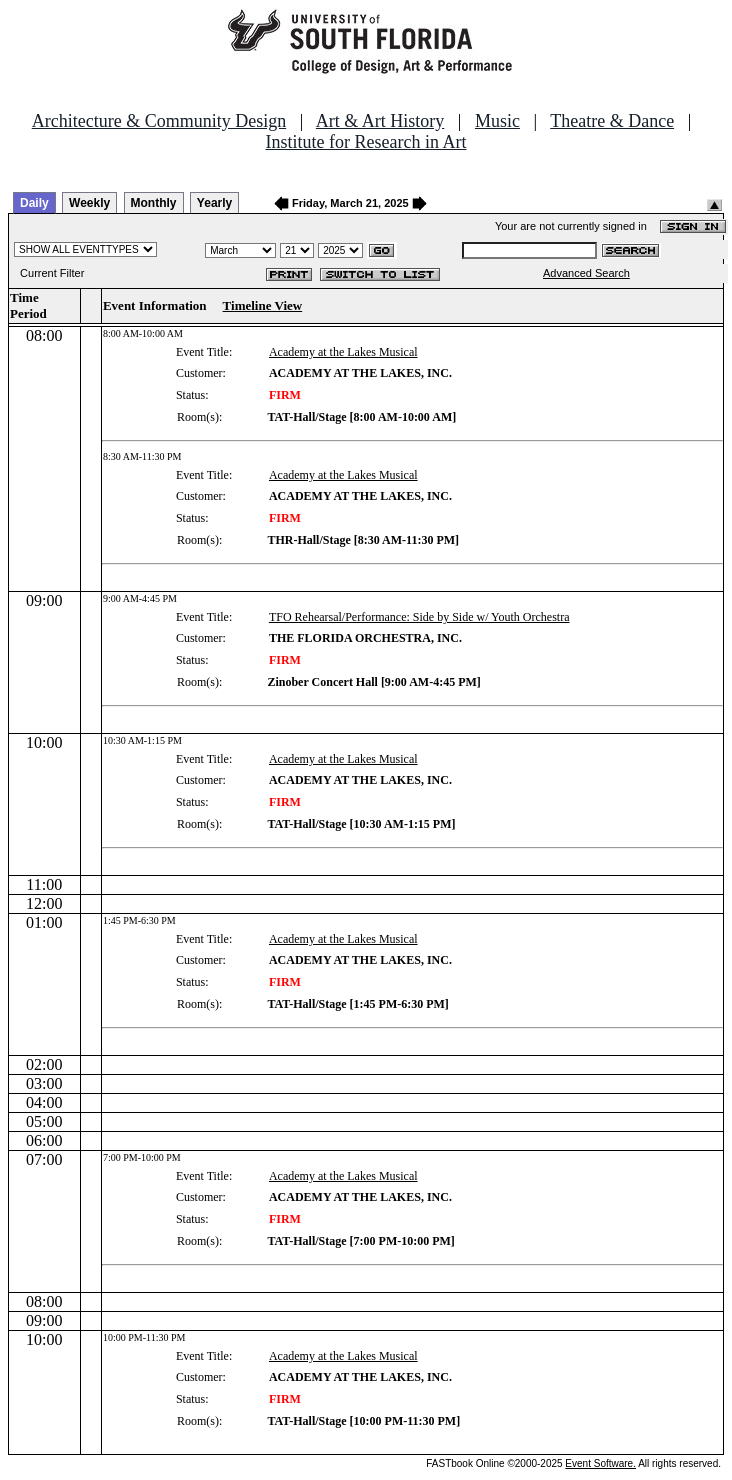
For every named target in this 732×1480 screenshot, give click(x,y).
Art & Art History (380, 121)
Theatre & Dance (612, 121)
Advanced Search (586, 273)
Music (497, 121)
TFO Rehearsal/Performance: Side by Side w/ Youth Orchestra (419, 617)
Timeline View (263, 305)
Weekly (89, 203)
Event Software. (600, 1463)
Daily (34, 203)
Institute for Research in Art (366, 142)
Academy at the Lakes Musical (343, 352)
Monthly (154, 203)
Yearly (214, 203)
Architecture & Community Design (159, 121)
